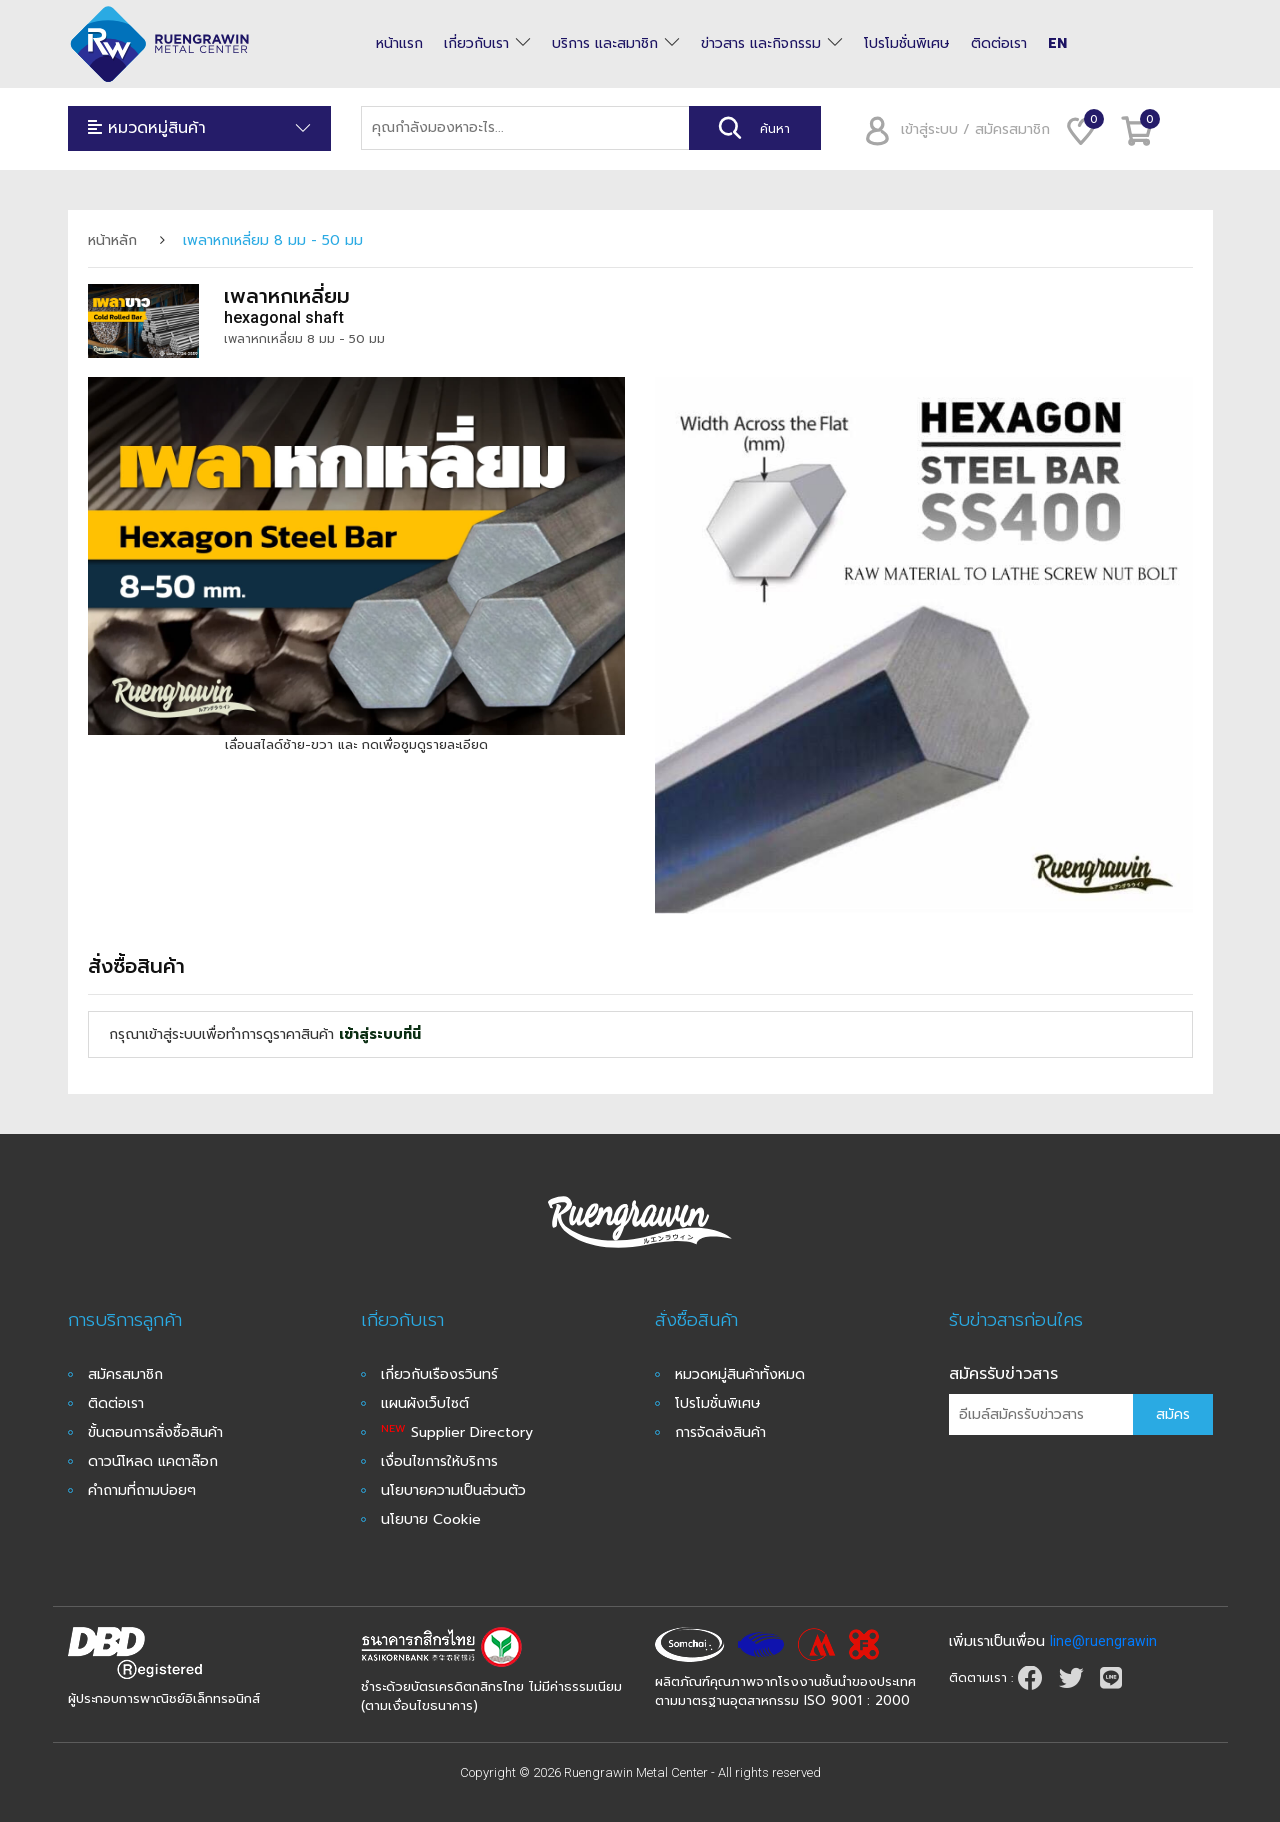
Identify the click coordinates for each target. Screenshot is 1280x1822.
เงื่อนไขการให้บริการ (439, 1461)
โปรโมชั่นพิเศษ (907, 44)
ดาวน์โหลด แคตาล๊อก (153, 1461)
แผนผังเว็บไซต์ (425, 1403)
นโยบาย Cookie (431, 1519)
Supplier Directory (457, 1432)
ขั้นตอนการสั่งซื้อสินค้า (155, 1432)
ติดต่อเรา (999, 44)
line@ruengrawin (1103, 1641)
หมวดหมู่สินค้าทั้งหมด (740, 1374)
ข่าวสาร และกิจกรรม (761, 44)
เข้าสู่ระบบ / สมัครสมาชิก (950, 129)
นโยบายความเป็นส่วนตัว (453, 1490)
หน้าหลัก (112, 240)
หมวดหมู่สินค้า (200, 128)
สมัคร (1173, 1414)
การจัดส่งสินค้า (720, 1432)
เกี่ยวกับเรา (476, 44)
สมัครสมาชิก (125, 1374)
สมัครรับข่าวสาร (1003, 1374)
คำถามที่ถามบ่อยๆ (142, 1490)
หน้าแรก (399, 44)
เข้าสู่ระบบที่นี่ (380, 1034)
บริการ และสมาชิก (605, 44)
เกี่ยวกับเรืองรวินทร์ (439, 1374)
